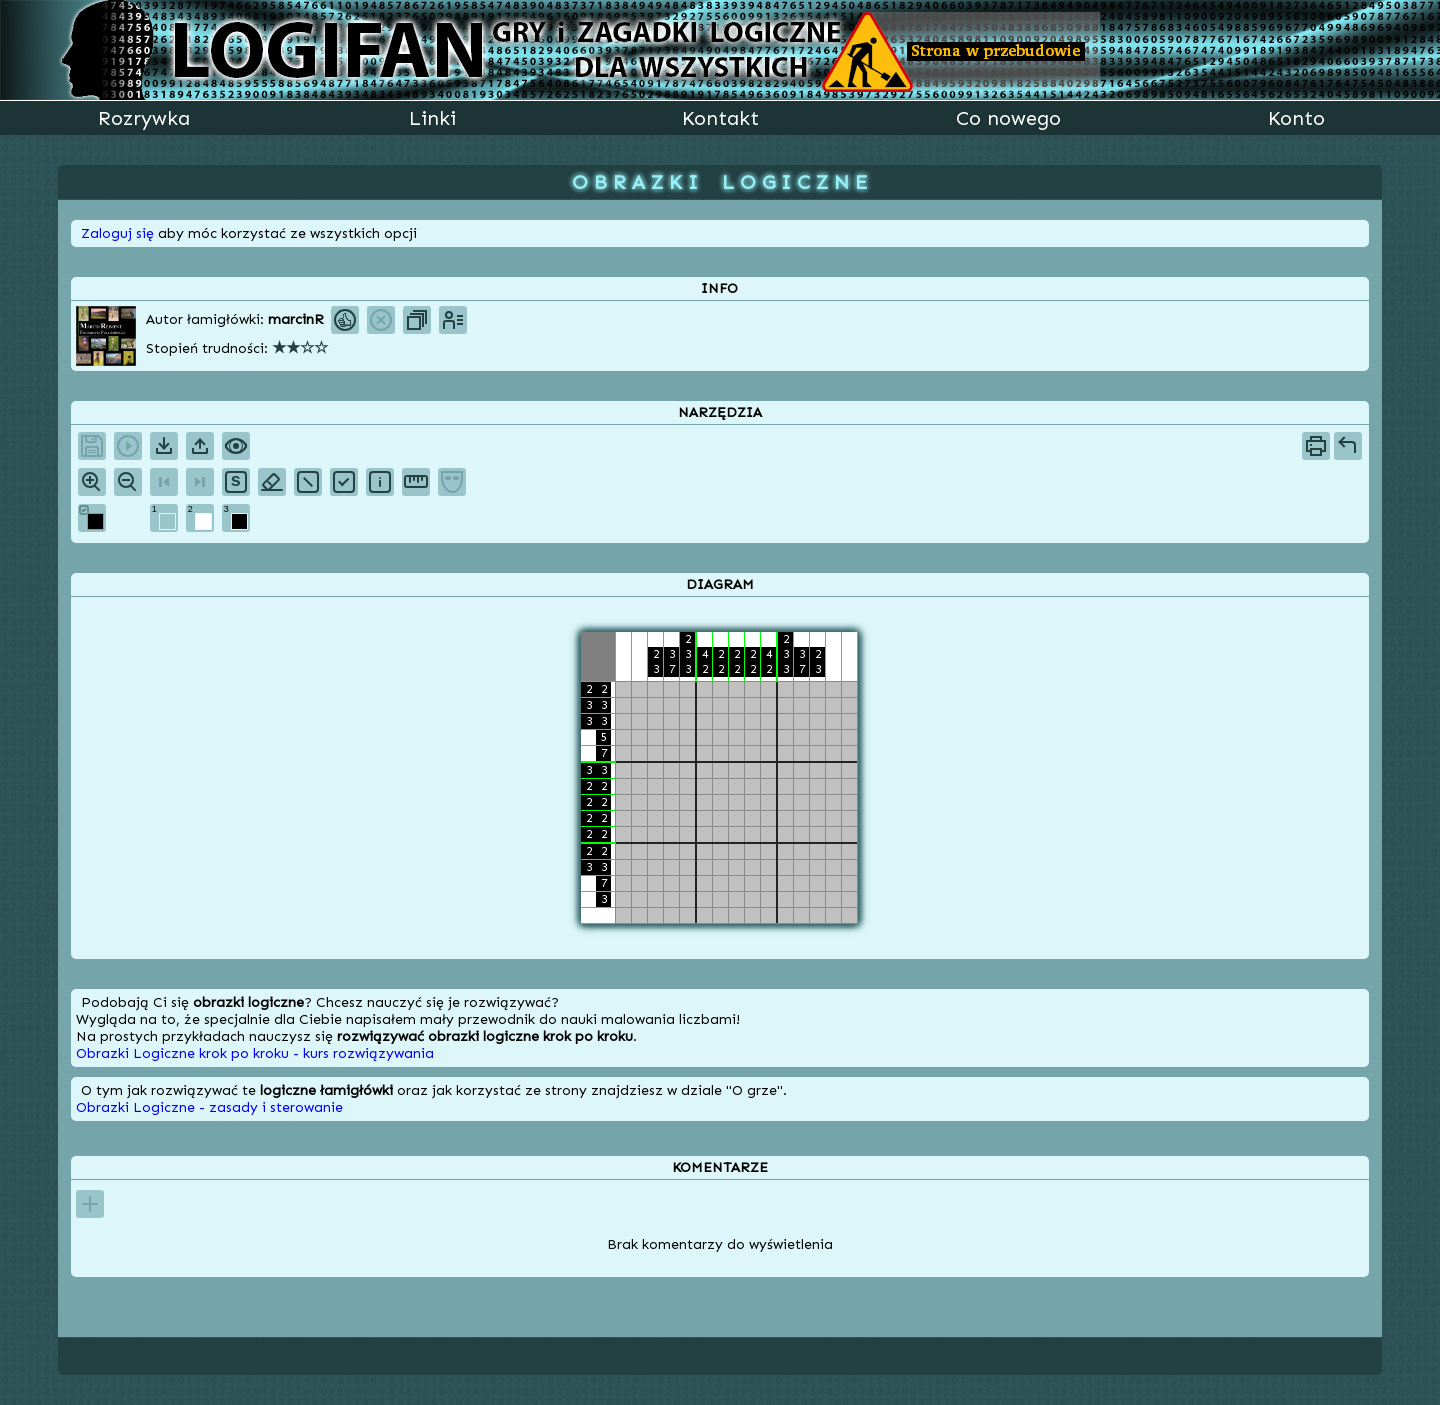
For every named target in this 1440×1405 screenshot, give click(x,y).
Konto (1296, 118)
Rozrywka (144, 118)
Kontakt (720, 118)
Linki (432, 118)
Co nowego (1008, 118)
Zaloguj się (117, 233)
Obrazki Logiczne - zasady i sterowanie (209, 1107)
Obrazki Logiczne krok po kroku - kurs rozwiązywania (255, 1053)
